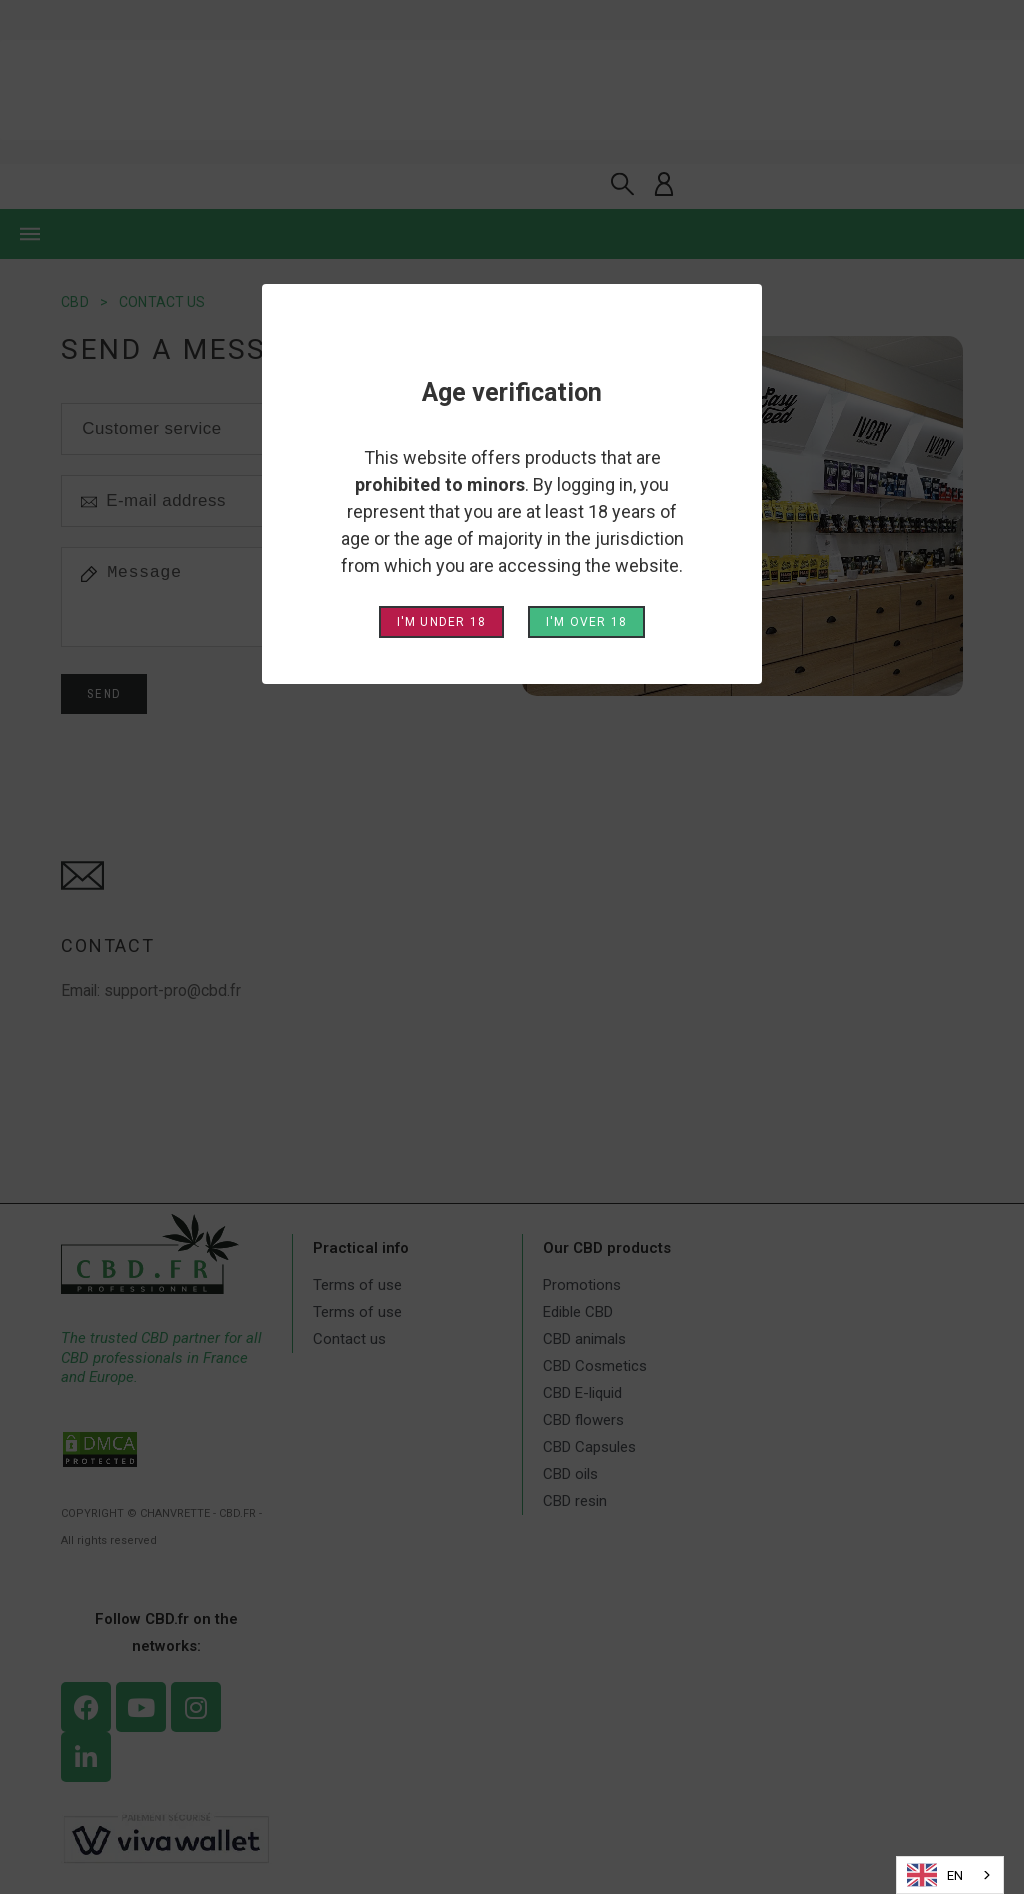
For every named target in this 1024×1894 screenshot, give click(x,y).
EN (935, 1875)
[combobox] (950, 1875)
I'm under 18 (441, 622)
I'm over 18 (586, 622)
